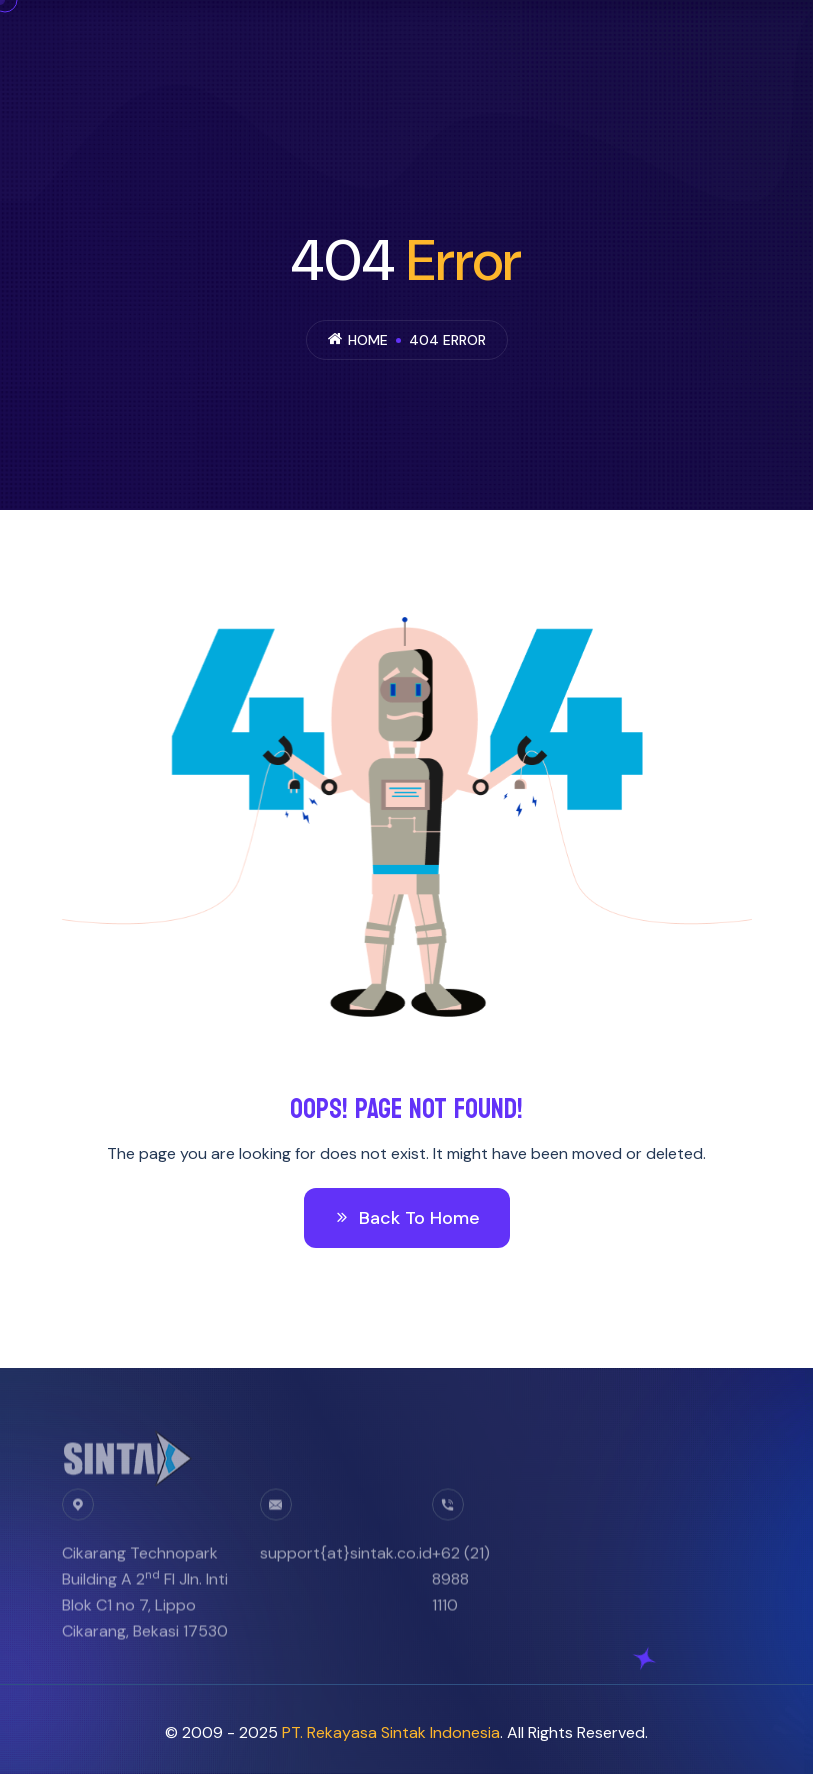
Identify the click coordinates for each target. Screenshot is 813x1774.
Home (368, 340)
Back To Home (407, 1218)
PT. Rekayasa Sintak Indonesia (391, 1732)
